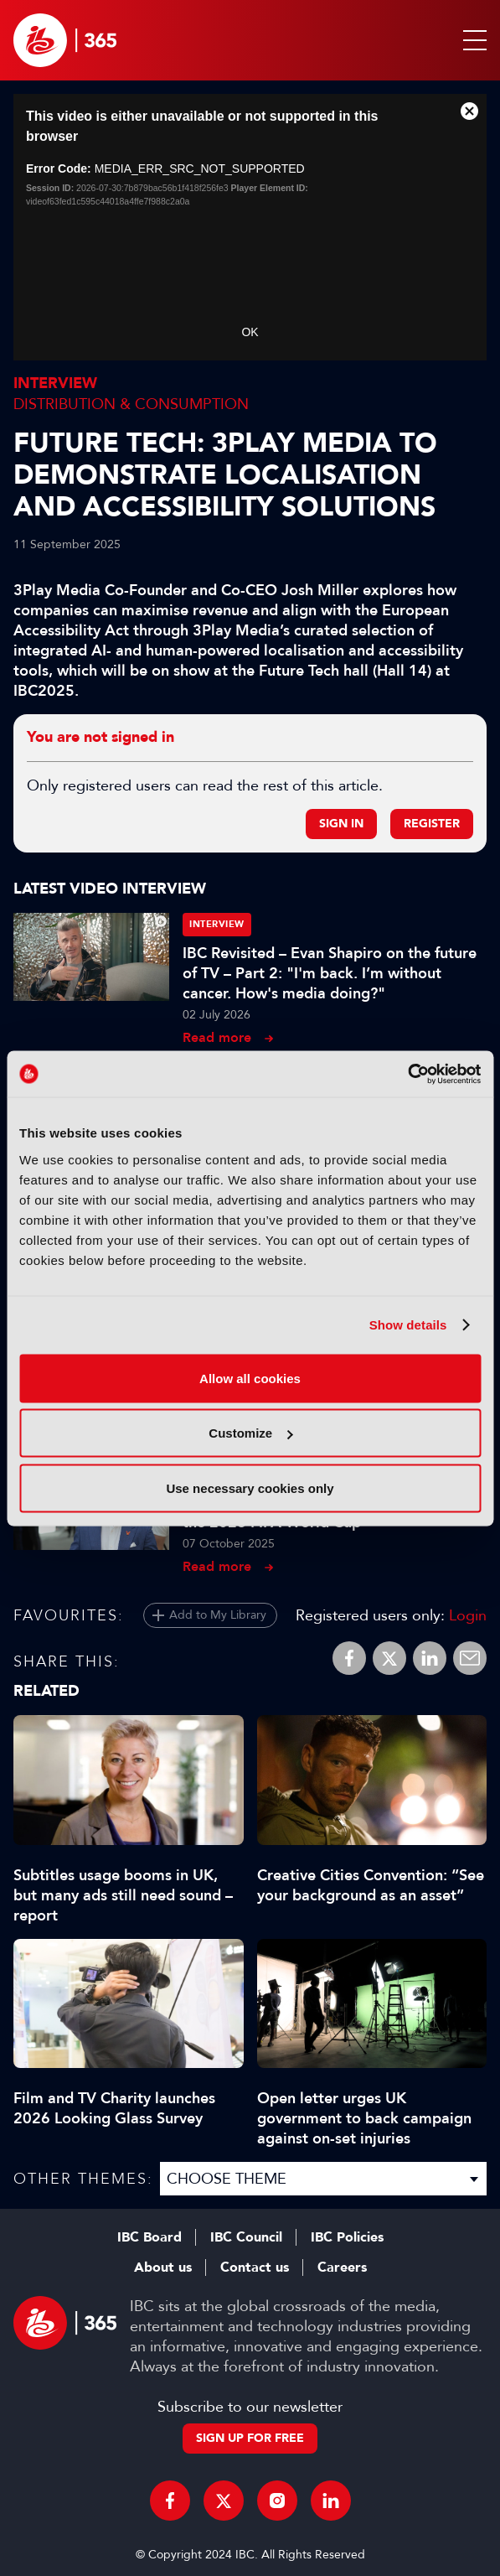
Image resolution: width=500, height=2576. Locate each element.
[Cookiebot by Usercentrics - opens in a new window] (407, 1074)
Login (468, 1615)
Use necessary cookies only (249, 1487)
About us (163, 2267)
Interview (55, 383)
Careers (342, 2267)
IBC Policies (347, 2237)
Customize (250, 1433)
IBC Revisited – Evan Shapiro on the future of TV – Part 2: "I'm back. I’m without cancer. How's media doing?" (330, 973)
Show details (408, 1325)
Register (432, 824)
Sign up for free (250, 2438)
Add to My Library (217, 1615)
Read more (217, 1037)
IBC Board (149, 2237)
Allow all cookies (250, 1378)
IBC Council (246, 2237)
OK (249, 332)
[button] (471, 40)
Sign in (341, 824)
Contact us (254, 2267)
